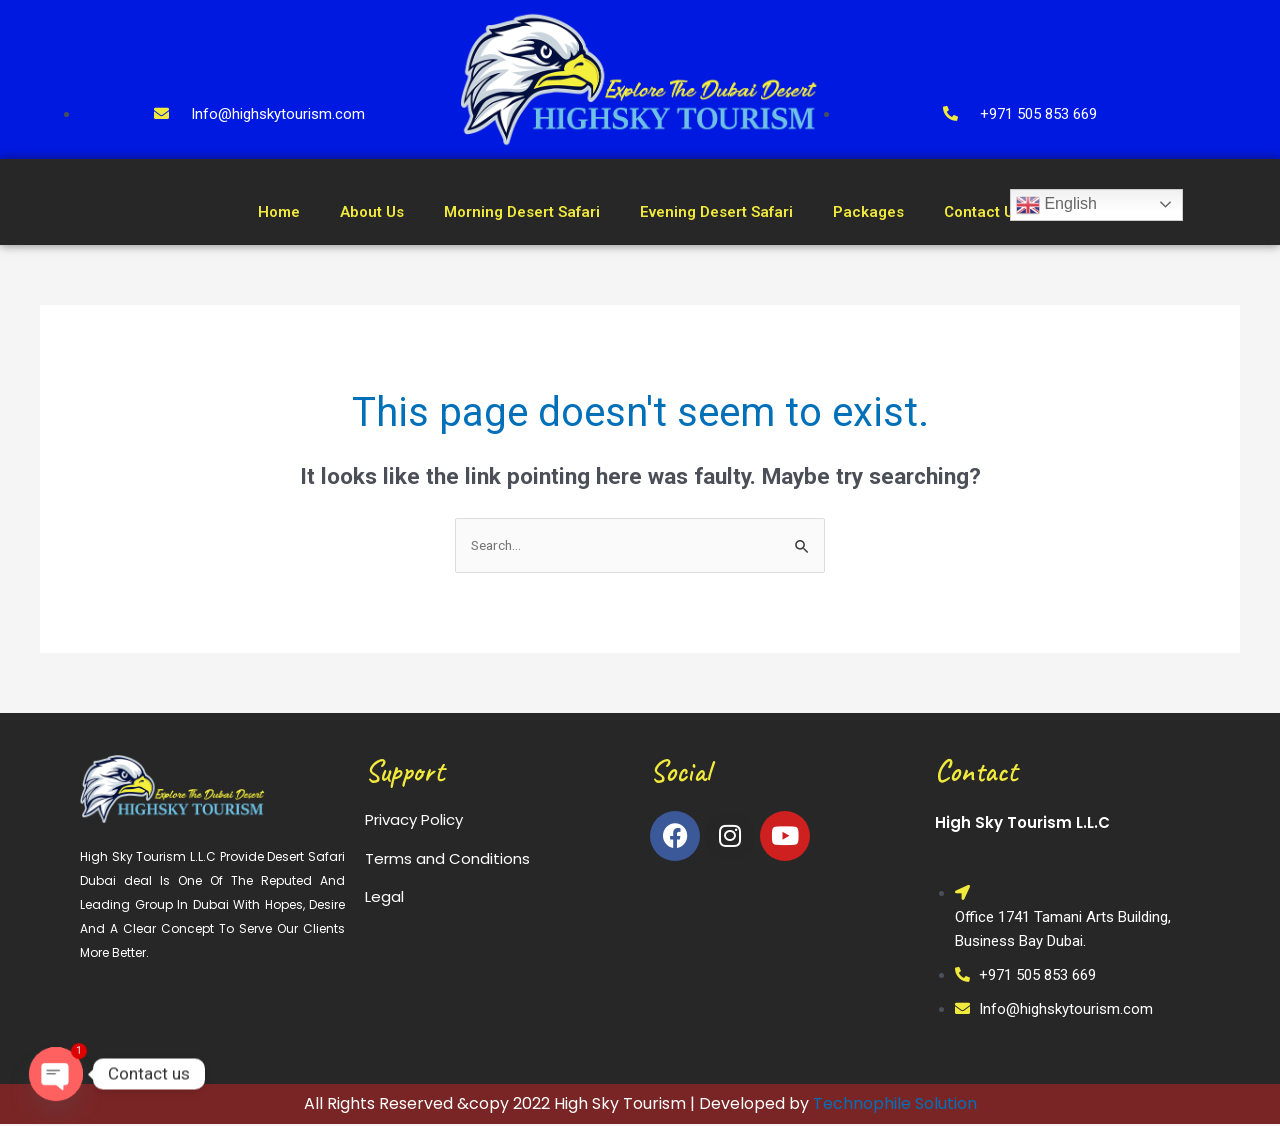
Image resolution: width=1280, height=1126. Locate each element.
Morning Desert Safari (522, 212)
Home (279, 212)
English (1056, 205)
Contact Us (983, 212)
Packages (868, 212)
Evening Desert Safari (716, 212)
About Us (372, 212)
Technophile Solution (895, 1105)
